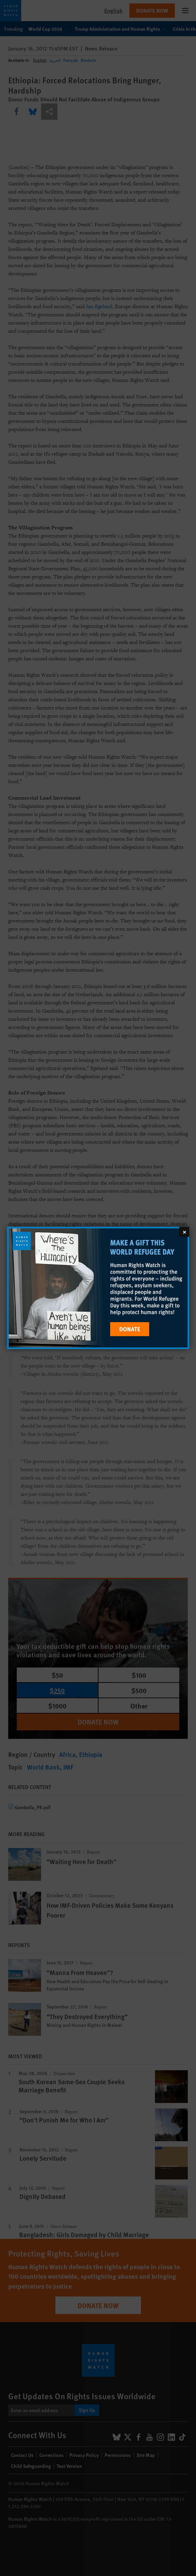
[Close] (184, 1232)
